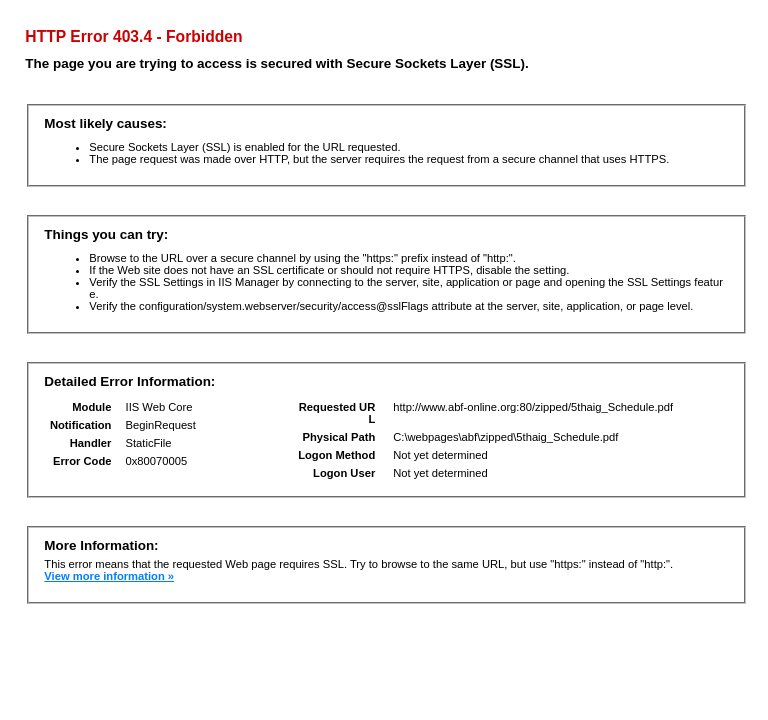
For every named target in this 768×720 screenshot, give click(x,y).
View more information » (109, 576)
